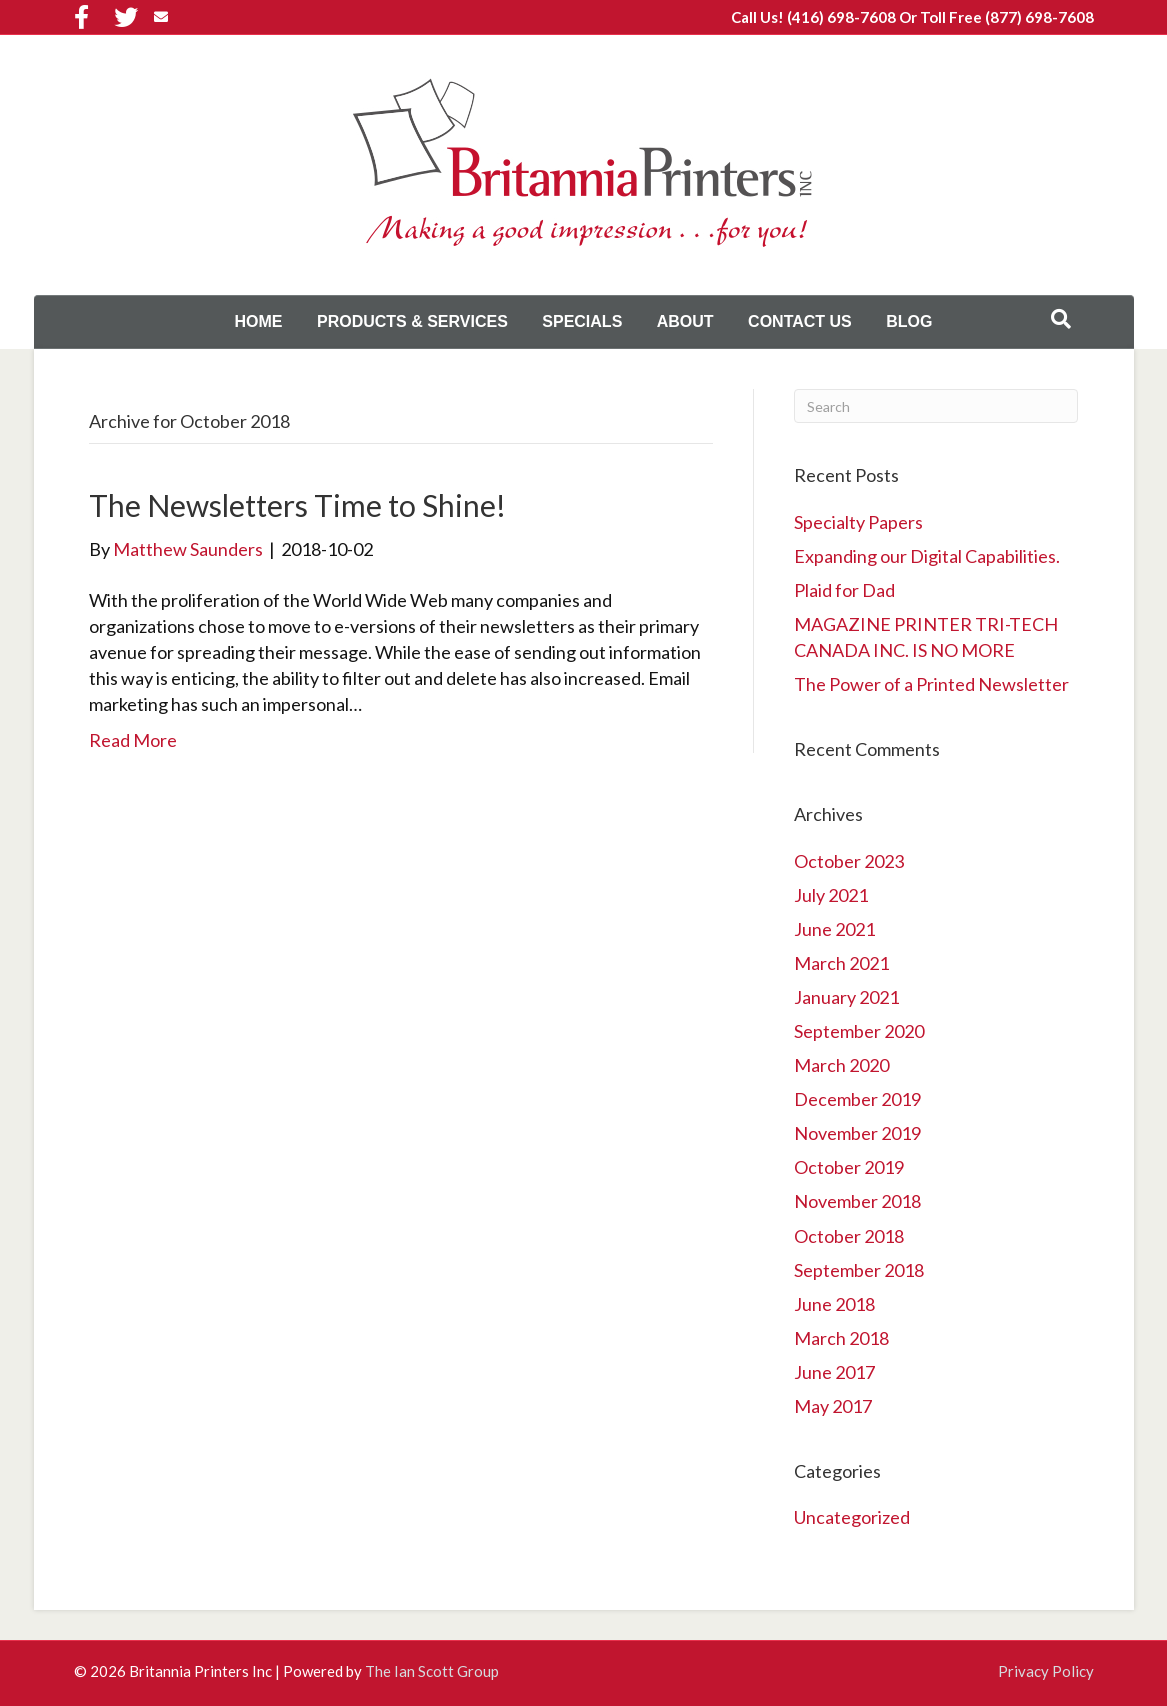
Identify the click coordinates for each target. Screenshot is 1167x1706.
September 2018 (859, 1270)
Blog (909, 321)
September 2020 (859, 1031)
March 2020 (841, 1065)
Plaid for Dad (844, 590)
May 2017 (833, 1406)
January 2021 (846, 997)
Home (259, 321)
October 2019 (849, 1167)
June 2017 (834, 1372)
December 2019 (857, 1099)
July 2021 (831, 895)
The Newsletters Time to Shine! (297, 505)
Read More (133, 740)
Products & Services (412, 321)
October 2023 (849, 861)
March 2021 (841, 963)
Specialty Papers (858, 522)
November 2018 (857, 1201)
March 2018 (841, 1338)
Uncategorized (852, 1517)
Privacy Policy (1046, 1671)
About (685, 321)
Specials (582, 321)
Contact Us (800, 321)
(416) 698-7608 (841, 17)
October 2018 (849, 1236)
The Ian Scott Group (432, 1671)
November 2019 (857, 1133)
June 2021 (834, 929)
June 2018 (834, 1304)
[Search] (1061, 319)
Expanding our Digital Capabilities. (927, 556)
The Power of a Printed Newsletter (931, 684)
